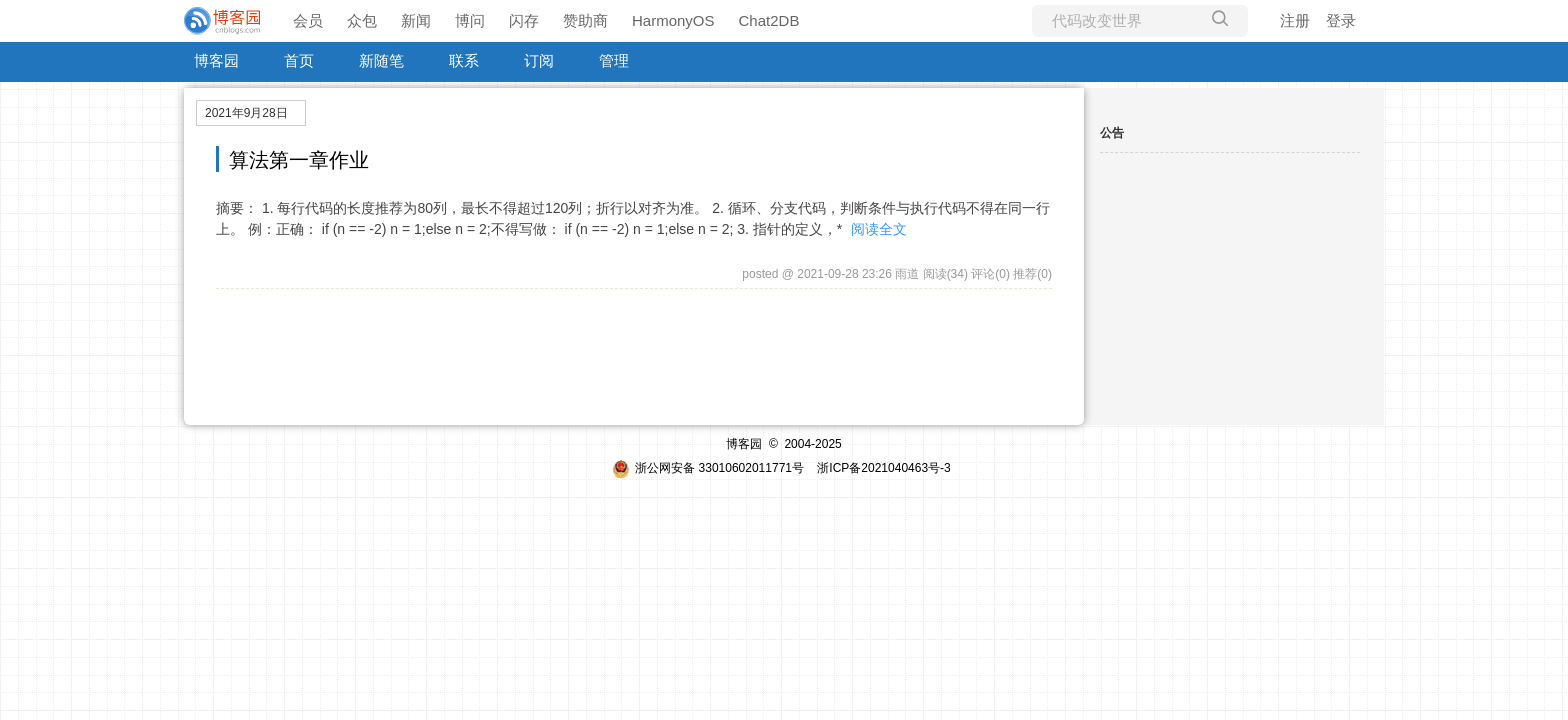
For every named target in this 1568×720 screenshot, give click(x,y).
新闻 (416, 20)
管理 (614, 60)
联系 (464, 60)
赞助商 (585, 20)
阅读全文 (879, 229)
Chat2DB (769, 20)
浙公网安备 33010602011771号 (708, 468)
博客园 (216, 60)
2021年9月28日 (246, 113)
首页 (299, 60)
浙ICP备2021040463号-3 (883, 468)
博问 (470, 20)
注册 (1295, 20)
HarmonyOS (673, 20)
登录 (1341, 20)
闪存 (524, 20)
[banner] (224, 21)
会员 (308, 20)
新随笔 (381, 60)
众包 (362, 20)
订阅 (539, 60)
